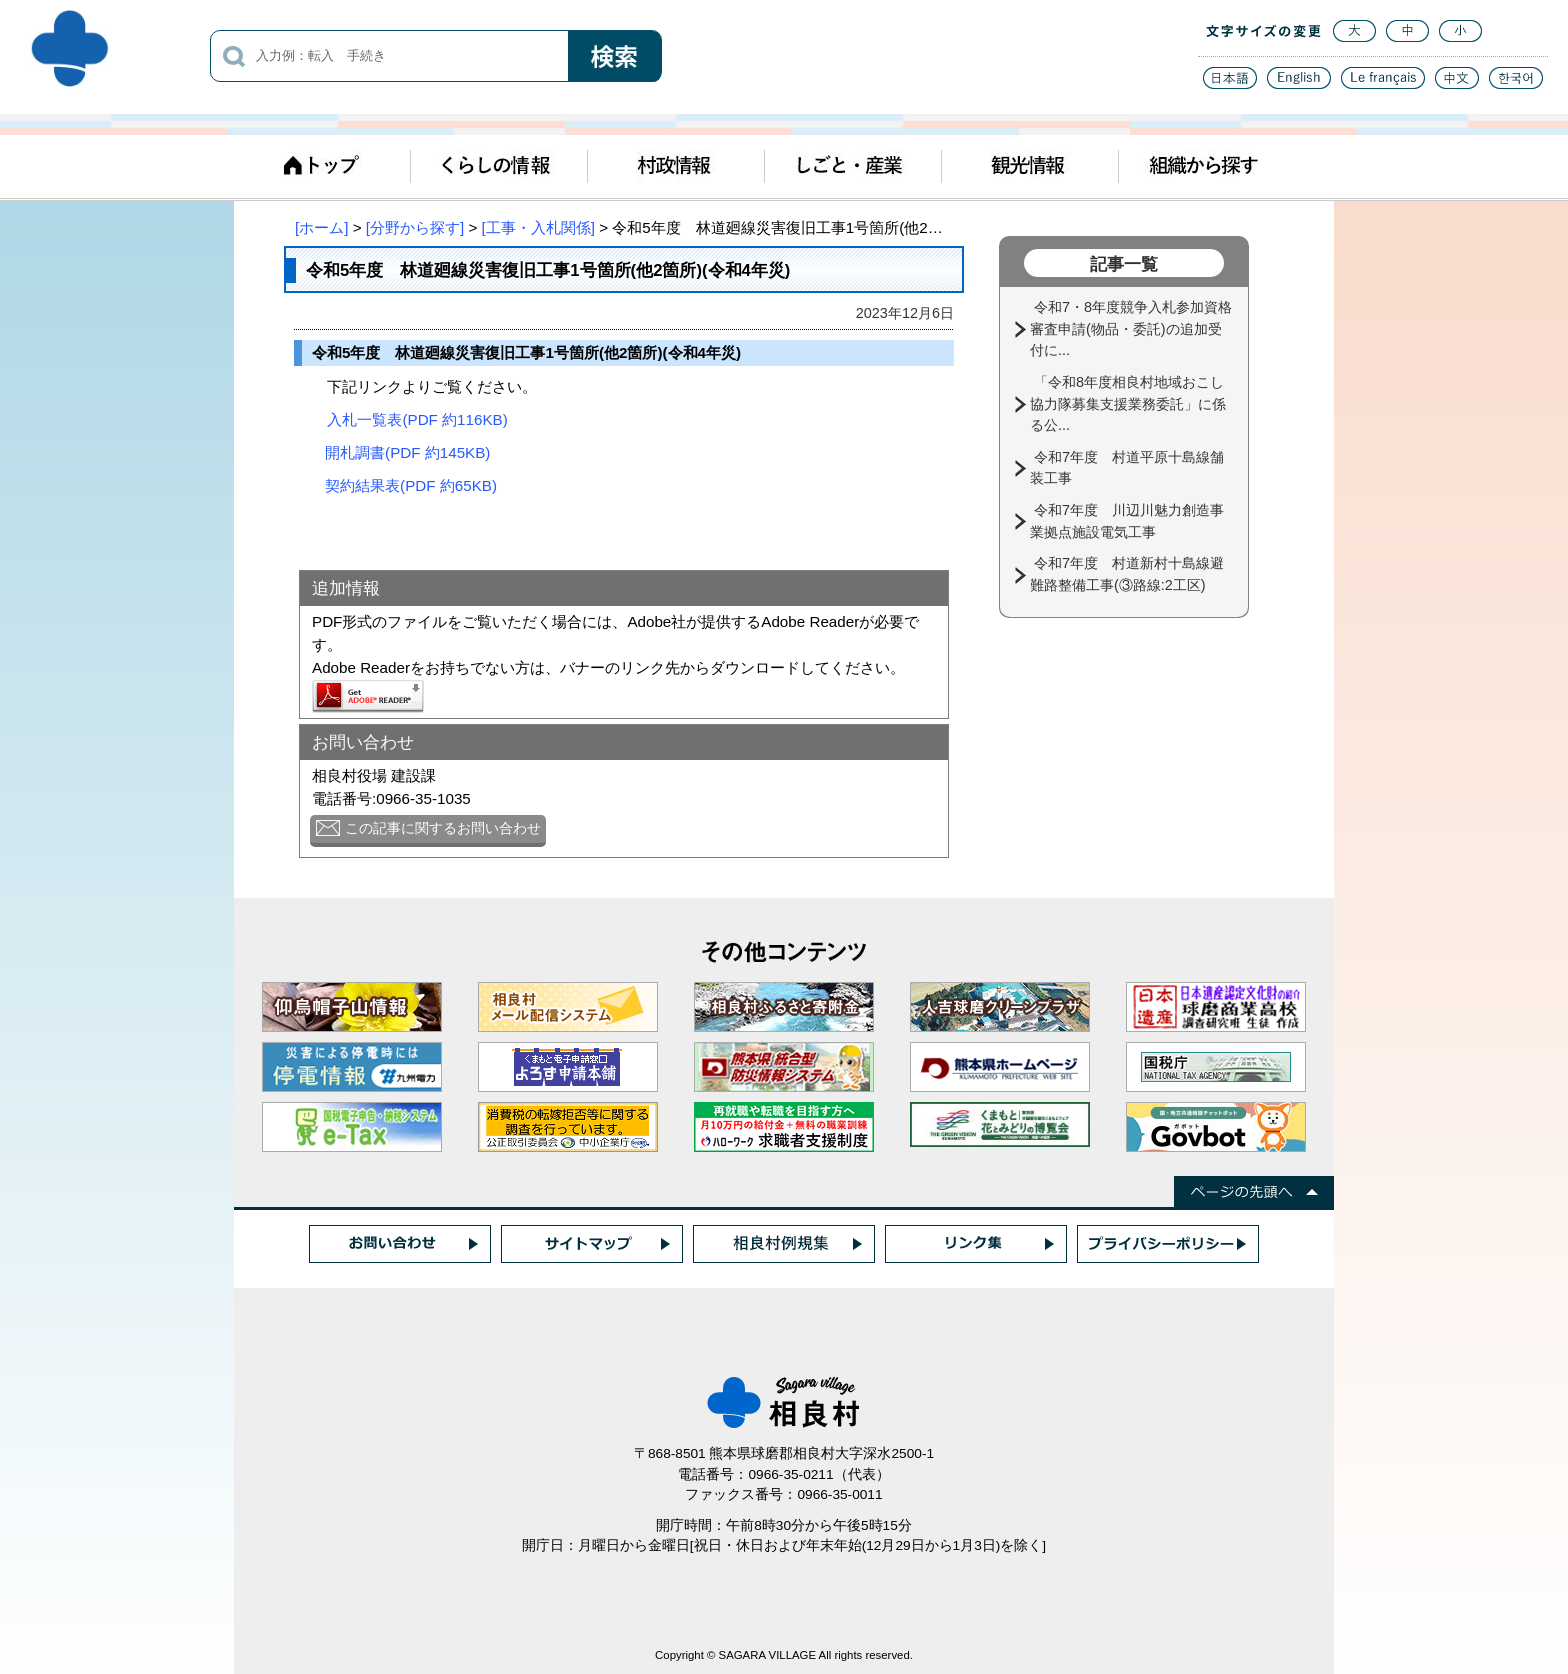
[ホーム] (321, 227)
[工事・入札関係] (538, 227)
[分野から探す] (415, 227)
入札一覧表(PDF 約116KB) (417, 419)
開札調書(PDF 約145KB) (407, 452)
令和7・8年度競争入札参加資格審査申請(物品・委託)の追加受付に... (1131, 328)
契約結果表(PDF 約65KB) (411, 485)
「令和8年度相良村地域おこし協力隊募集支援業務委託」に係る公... (1128, 403)
